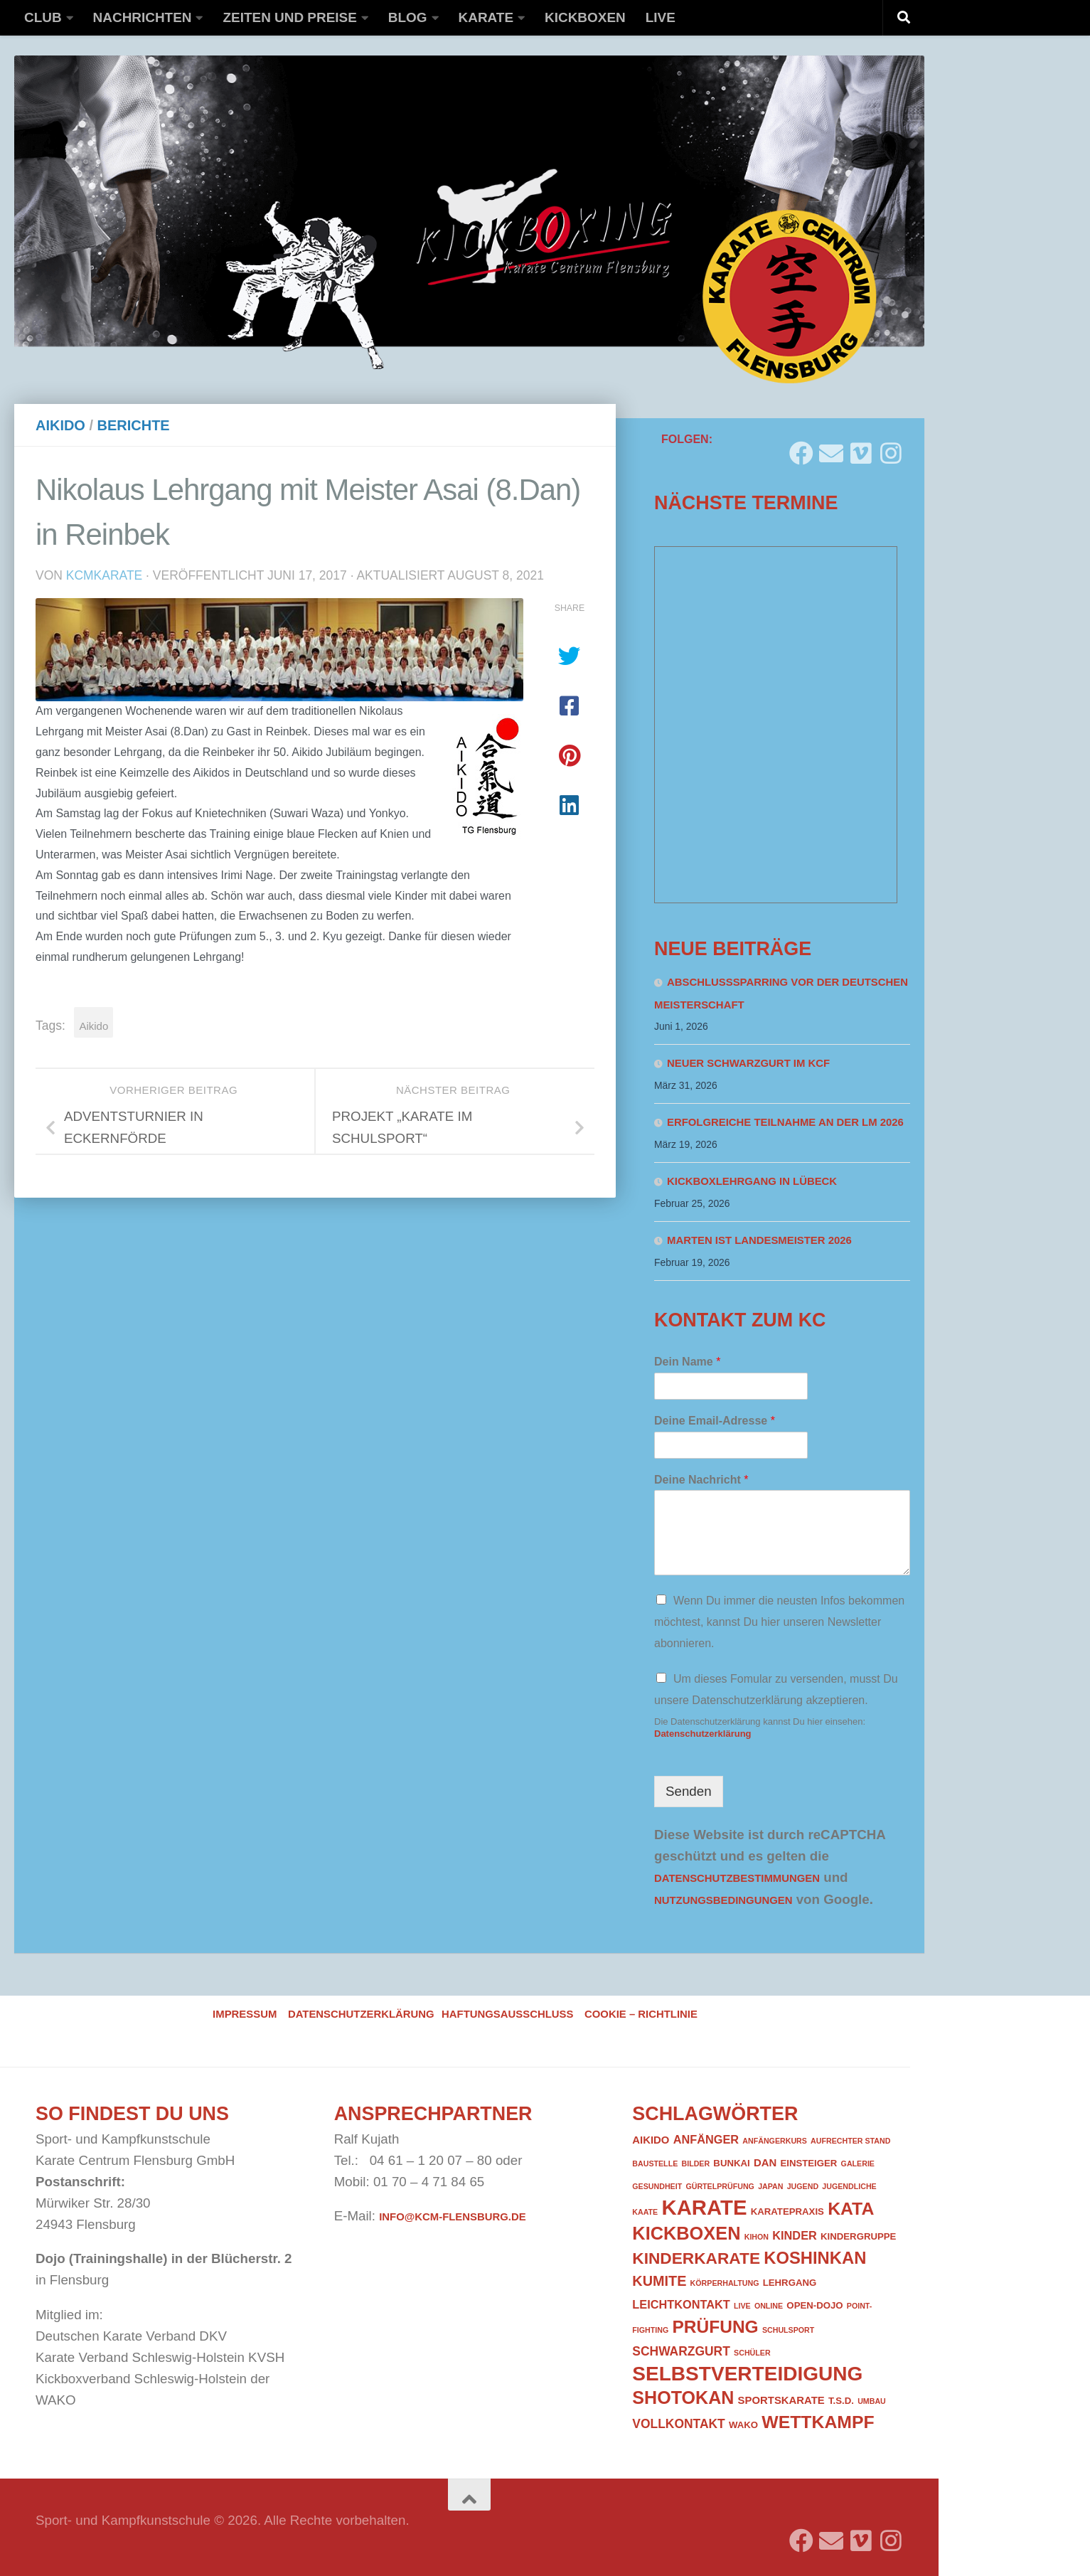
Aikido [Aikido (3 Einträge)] (650, 2140)
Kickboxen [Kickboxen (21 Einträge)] (686, 2233)
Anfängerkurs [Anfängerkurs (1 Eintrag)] (774, 2140)
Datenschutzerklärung (703, 1733)
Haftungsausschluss (507, 2014)
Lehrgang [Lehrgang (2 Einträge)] (790, 2282)
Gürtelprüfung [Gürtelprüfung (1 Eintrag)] (719, 2186)
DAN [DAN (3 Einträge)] (765, 2162)
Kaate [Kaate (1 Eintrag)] (645, 2212)
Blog (407, 17)
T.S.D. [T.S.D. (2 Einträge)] (841, 2400)
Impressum (245, 2014)
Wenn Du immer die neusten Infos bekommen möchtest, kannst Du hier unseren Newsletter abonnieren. (779, 1622)
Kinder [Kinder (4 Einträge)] (794, 2235)
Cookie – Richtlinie (641, 2014)
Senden (689, 1791)
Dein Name (687, 1362)
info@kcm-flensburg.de (452, 2217)
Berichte (133, 425)
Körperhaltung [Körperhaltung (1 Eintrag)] (724, 2283)
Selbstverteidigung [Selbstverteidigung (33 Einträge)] (747, 2374)
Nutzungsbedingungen (723, 1900)
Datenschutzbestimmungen (737, 1878)
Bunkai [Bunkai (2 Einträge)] (731, 2163)
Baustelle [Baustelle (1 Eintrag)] (655, 2163)
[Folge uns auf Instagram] (891, 447)
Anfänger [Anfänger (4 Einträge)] (706, 2139)
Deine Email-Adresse (714, 1421)
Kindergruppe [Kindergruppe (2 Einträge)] (858, 2236)
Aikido (60, 425)
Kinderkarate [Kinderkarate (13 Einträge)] (696, 2258)
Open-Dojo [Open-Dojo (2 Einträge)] (814, 2305)
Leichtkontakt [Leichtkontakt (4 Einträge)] (681, 2304)
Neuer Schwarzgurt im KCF (748, 1063)
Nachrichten (142, 17)
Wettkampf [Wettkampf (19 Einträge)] (818, 2422)
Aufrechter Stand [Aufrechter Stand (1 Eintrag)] (850, 2140)
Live (660, 17)
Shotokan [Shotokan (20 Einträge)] (683, 2397)
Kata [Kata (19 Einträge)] (851, 2208)
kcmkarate (104, 575)
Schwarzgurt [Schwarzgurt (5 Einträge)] (681, 2351)
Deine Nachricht (701, 1480)
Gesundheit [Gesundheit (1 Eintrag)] (657, 2186)
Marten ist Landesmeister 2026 (759, 1240)
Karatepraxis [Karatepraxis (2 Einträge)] (787, 2211)
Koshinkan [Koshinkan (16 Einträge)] (815, 2257)
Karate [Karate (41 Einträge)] (704, 2207)
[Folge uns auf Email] (831, 447)
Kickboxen (585, 17)
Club (43, 17)
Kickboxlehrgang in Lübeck (752, 1181)
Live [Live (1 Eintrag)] (742, 2305)
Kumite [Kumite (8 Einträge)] (659, 2281)
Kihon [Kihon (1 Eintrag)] (756, 2236)
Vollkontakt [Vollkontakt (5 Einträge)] (678, 2424)
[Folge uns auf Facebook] (801, 447)
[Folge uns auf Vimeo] (861, 447)
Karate (486, 17)
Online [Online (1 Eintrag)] (768, 2305)
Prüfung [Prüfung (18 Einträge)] (715, 2326)
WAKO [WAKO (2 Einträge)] (743, 2425)
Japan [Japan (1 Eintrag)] (770, 2186)
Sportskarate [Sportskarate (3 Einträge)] (781, 2400)
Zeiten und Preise (289, 17)
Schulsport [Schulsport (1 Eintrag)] (788, 2330)
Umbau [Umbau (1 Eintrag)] (871, 2401)
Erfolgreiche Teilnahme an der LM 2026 (785, 1122)
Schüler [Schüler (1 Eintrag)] (752, 2352)
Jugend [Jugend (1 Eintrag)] (802, 2186)
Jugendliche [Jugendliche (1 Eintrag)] (849, 2186)
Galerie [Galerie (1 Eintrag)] (858, 2163)
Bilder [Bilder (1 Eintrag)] (695, 2163)
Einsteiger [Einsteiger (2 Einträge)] (808, 2163)
